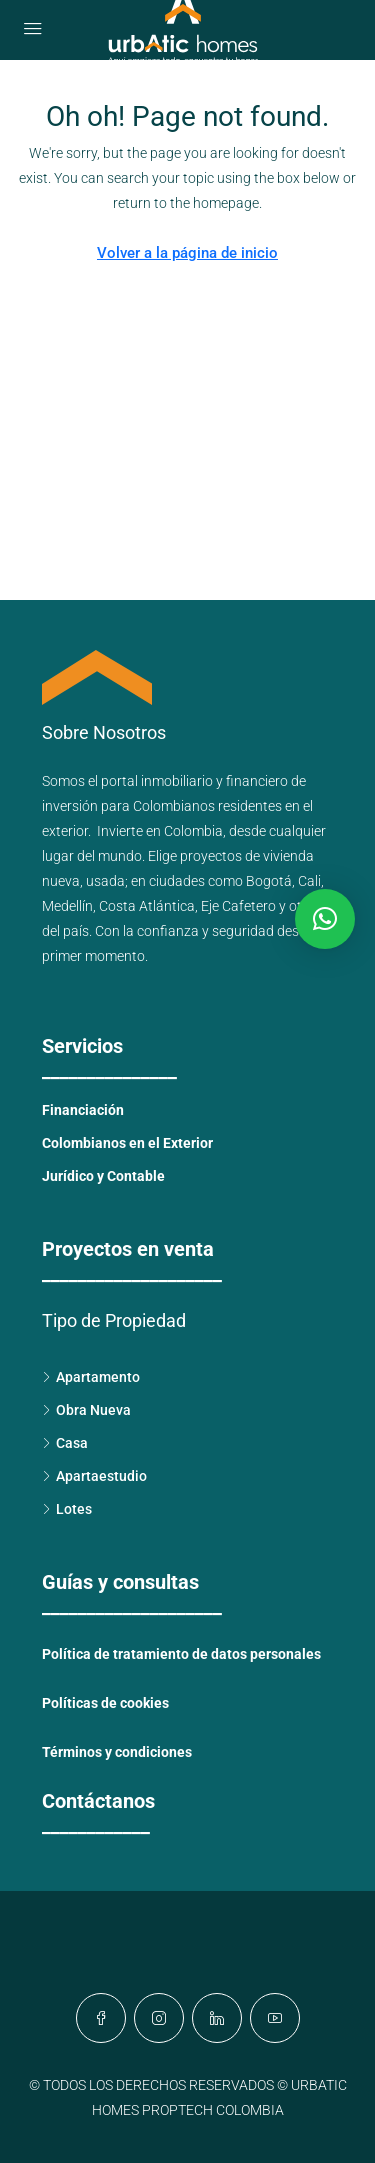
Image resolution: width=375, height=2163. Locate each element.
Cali (309, 881)
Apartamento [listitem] (91, 1377)
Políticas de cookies (105, 1703)
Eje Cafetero (238, 906)
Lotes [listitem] (67, 1509)
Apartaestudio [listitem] (94, 1476)
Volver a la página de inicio (187, 253)
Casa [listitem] (65, 1443)
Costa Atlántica (147, 906)
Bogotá (269, 881)
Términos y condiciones (117, 1752)
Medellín (67, 906)
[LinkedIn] (217, 2018)
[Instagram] (159, 2018)
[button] (325, 919)
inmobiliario (177, 781)
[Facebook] (101, 2018)
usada (105, 881)
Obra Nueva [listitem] (86, 1410)
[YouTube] (275, 2018)
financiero (257, 781)
